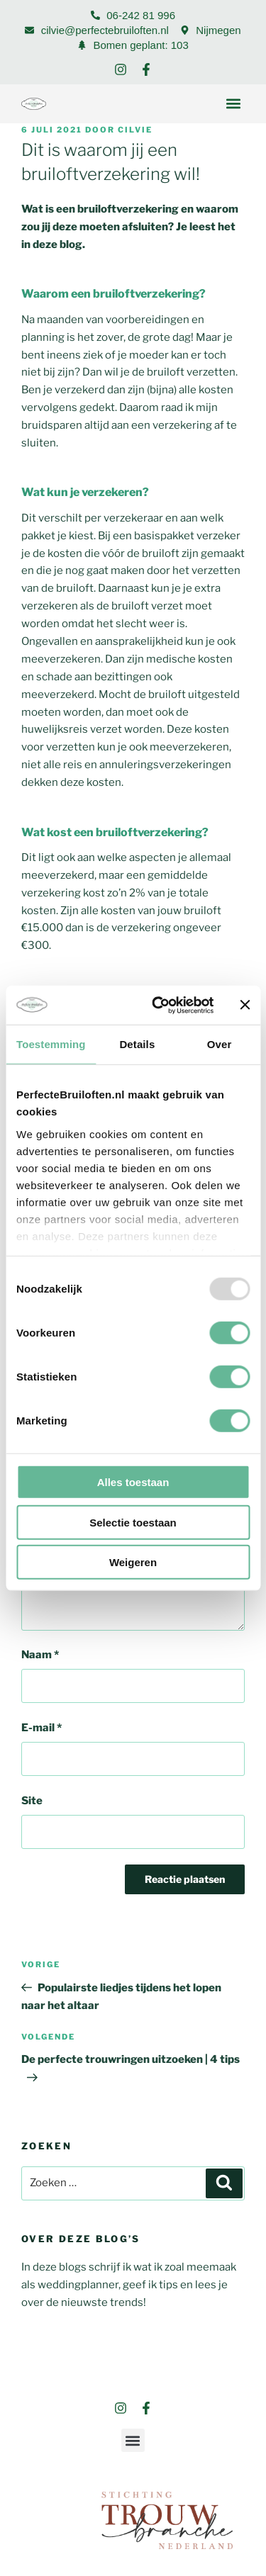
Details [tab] (137, 1044)
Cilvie (135, 130)
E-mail (41, 1727)
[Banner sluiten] (245, 1005)
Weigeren (133, 1562)
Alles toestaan (133, 1482)
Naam (40, 1654)
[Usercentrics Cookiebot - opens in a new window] (159, 1005)
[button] (233, 104)
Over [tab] (219, 1044)
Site (32, 1800)
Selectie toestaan (133, 1522)
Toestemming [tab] (51, 1044)
